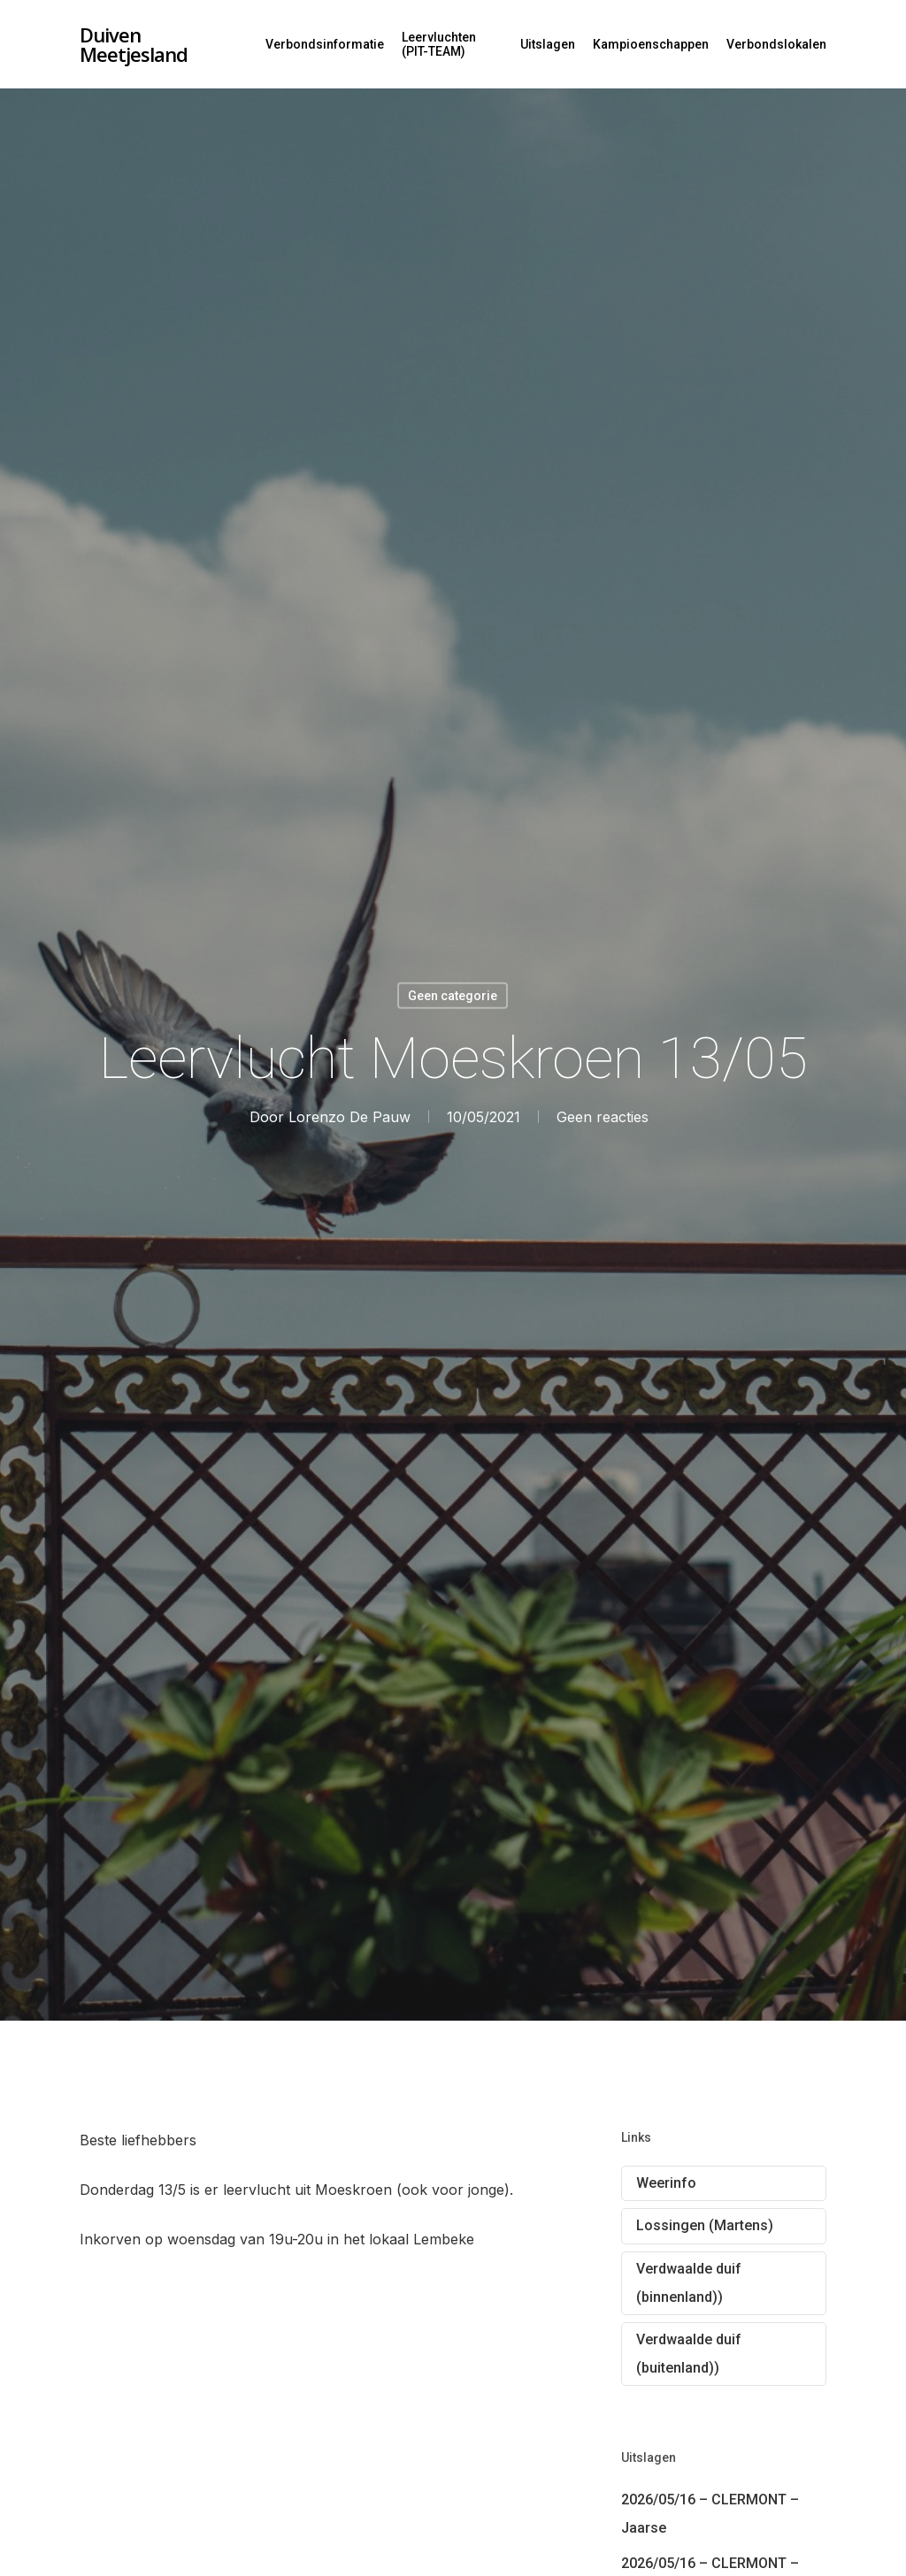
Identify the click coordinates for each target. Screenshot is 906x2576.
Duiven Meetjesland (134, 44)
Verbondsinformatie (324, 44)
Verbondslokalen (776, 44)
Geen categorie (452, 996)
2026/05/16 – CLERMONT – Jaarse (710, 2513)
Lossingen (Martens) (704, 2225)
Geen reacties (603, 1117)
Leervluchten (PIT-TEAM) (439, 44)
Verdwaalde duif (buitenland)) (688, 2353)
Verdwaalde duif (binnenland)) (688, 2282)
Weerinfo (666, 2183)
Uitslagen (547, 44)
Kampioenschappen (651, 44)
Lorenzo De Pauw (349, 1117)
